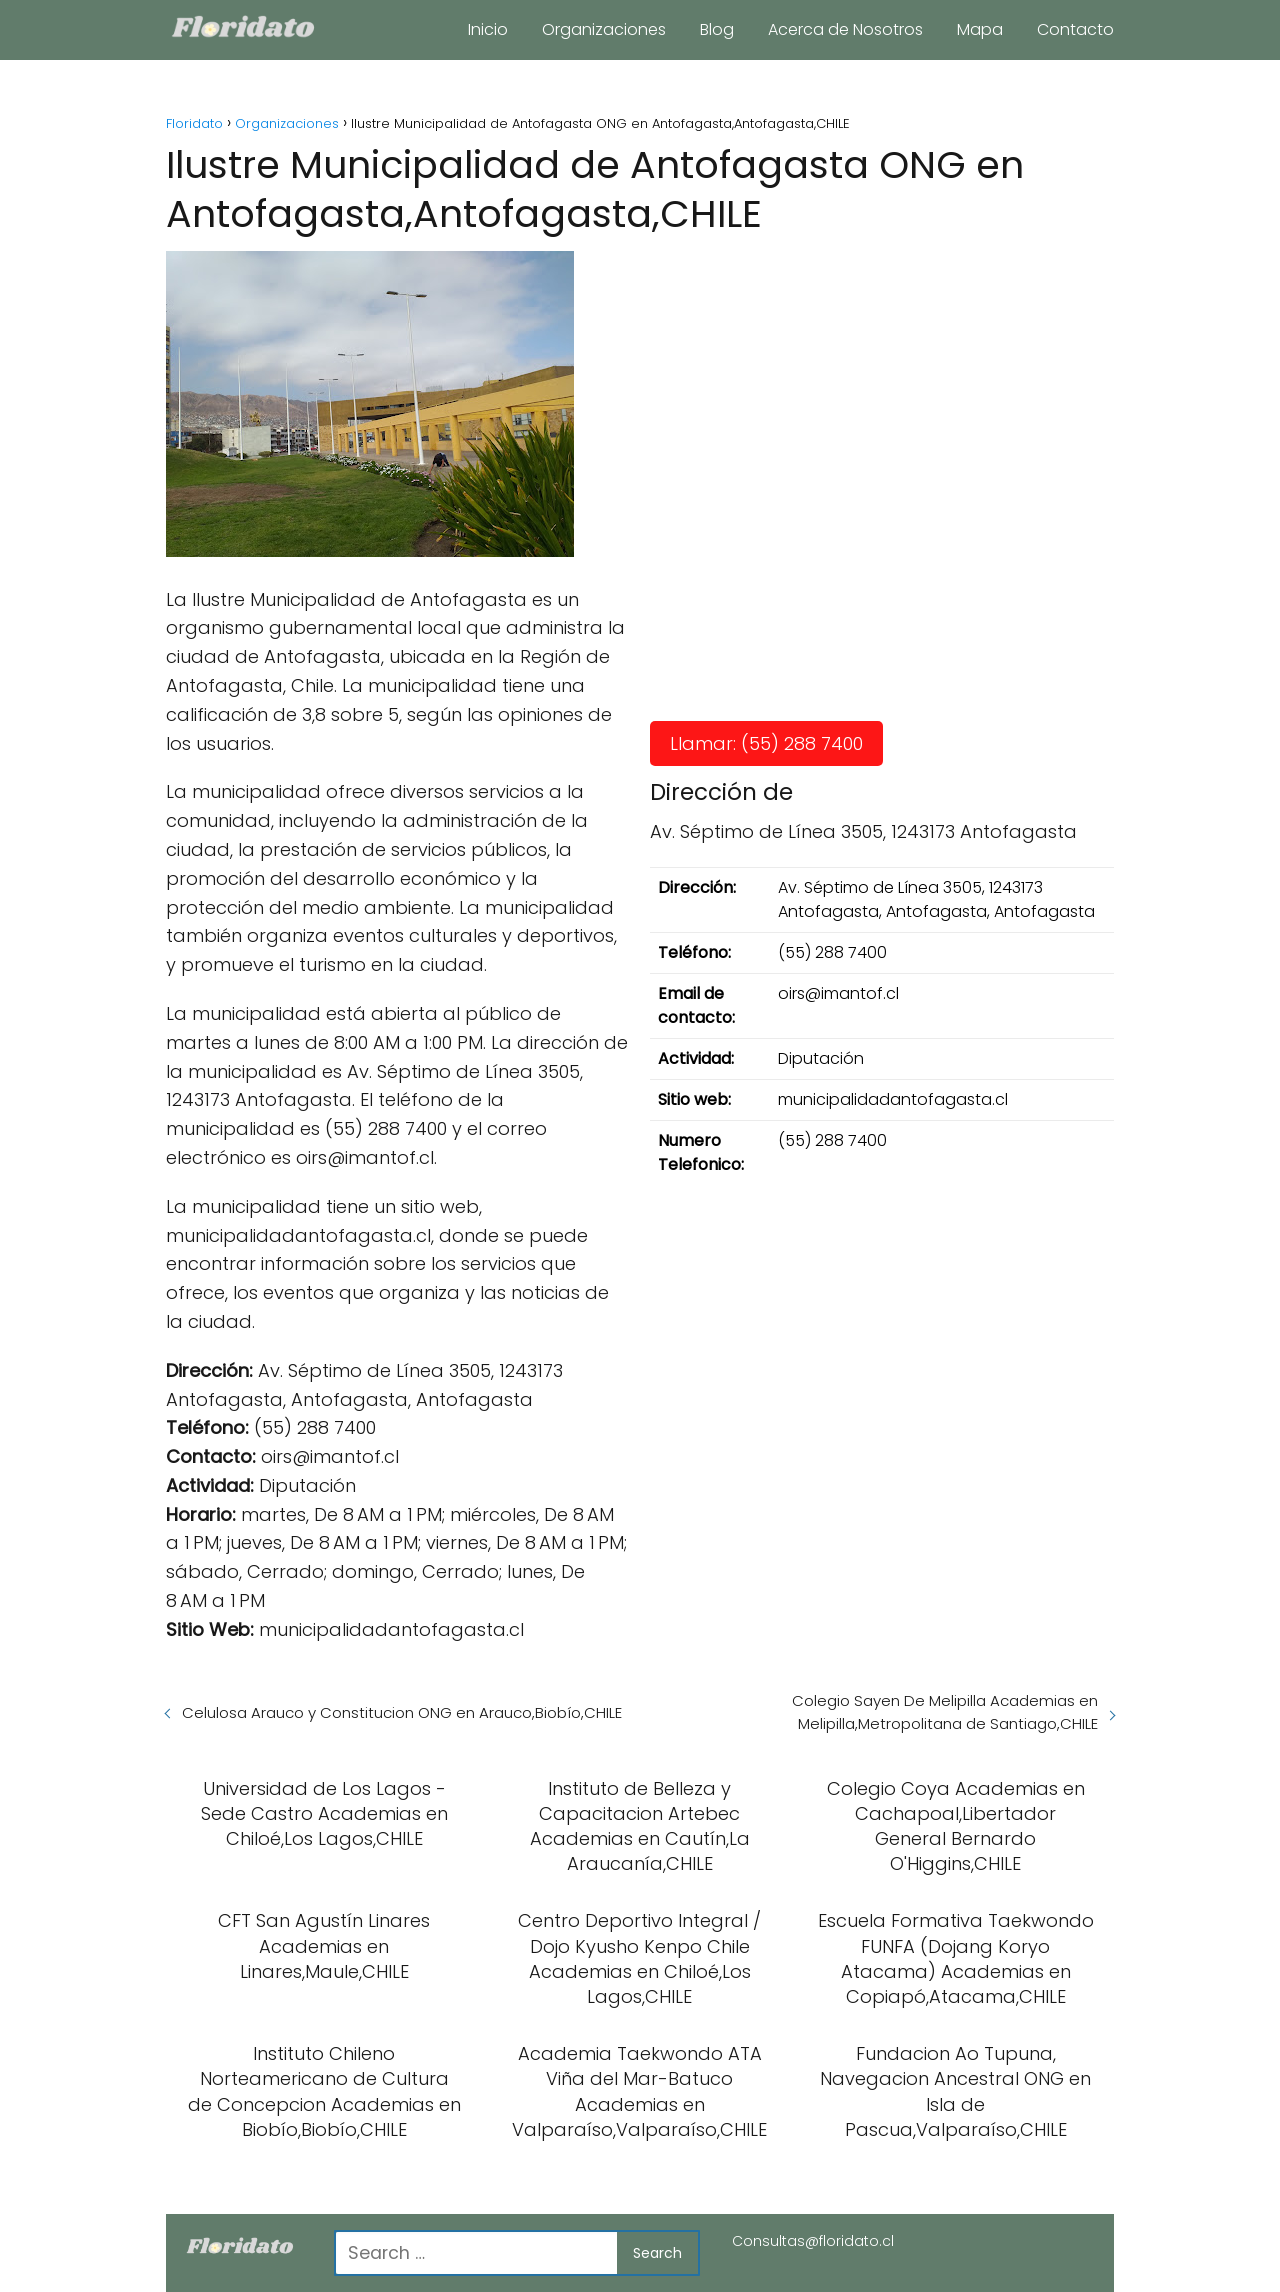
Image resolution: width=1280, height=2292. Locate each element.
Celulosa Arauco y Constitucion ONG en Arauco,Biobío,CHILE (402, 1712)
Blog (717, 29)
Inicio (488, 29)
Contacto (1075, 29)
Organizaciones (604, 29)
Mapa (980, 29)
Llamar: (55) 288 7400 (766, 743)
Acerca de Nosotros (845, 29)
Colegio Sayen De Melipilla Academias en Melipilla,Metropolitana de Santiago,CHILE (945, 1712)
